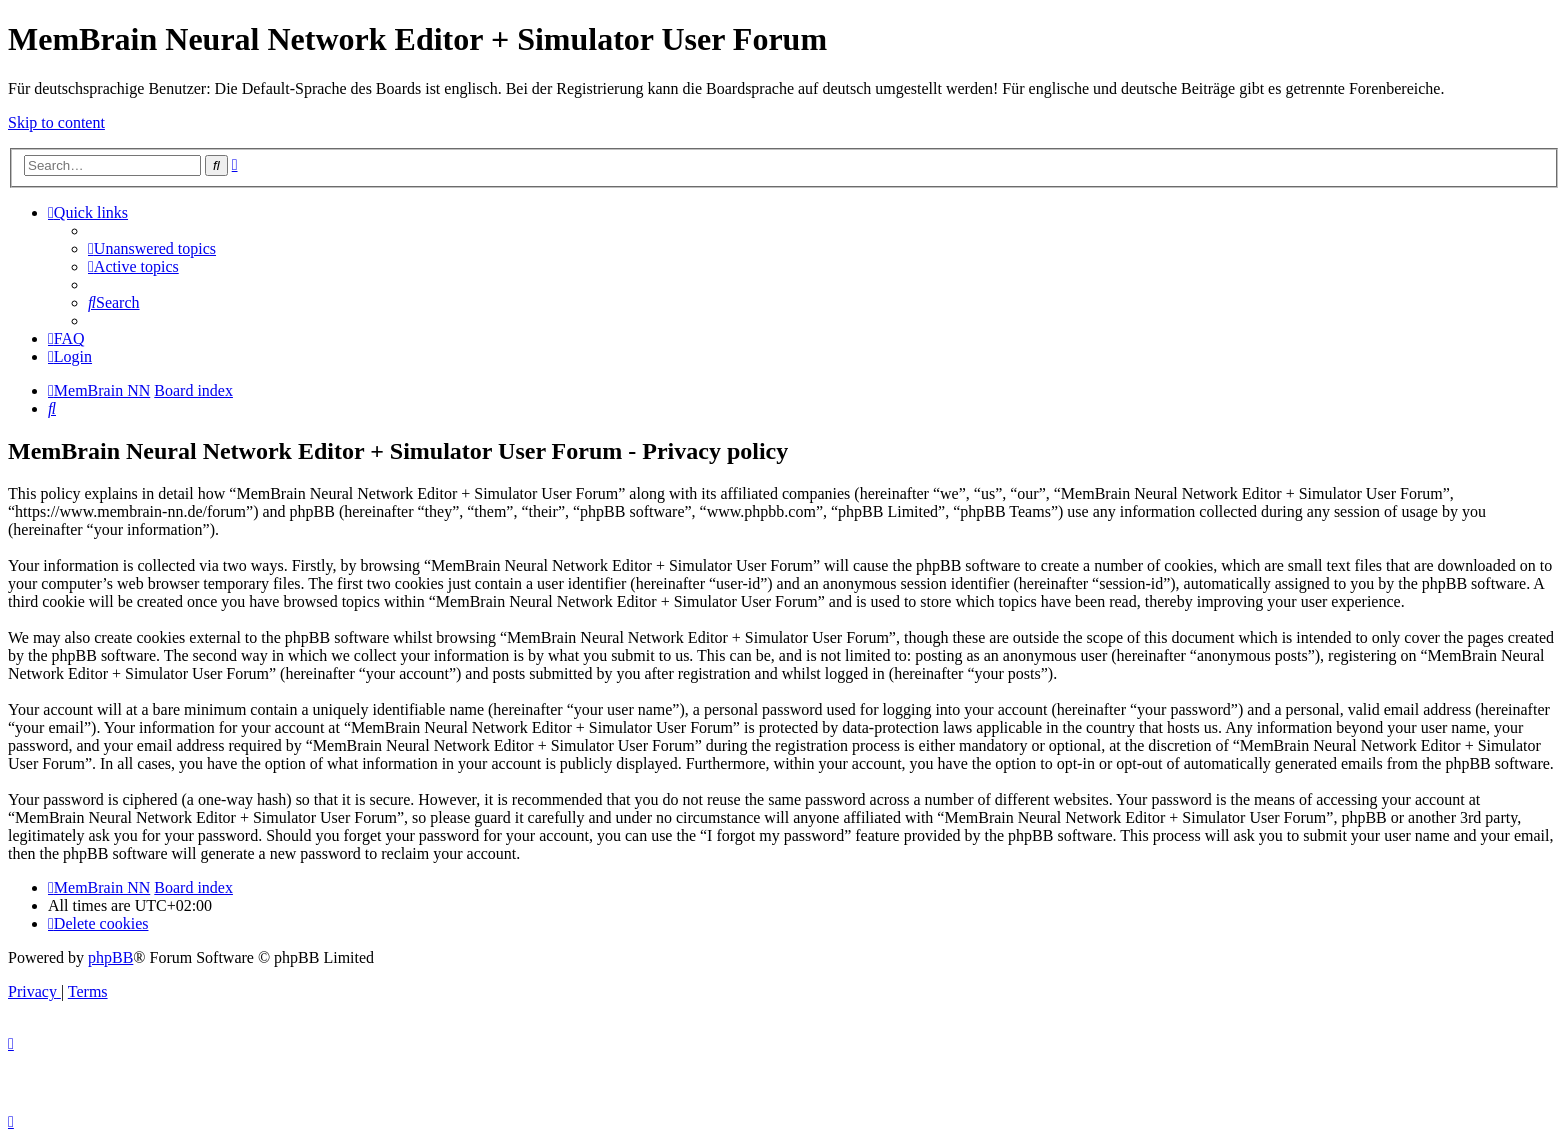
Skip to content (56, 122)
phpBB (110, 957)
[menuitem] (152, 248)
